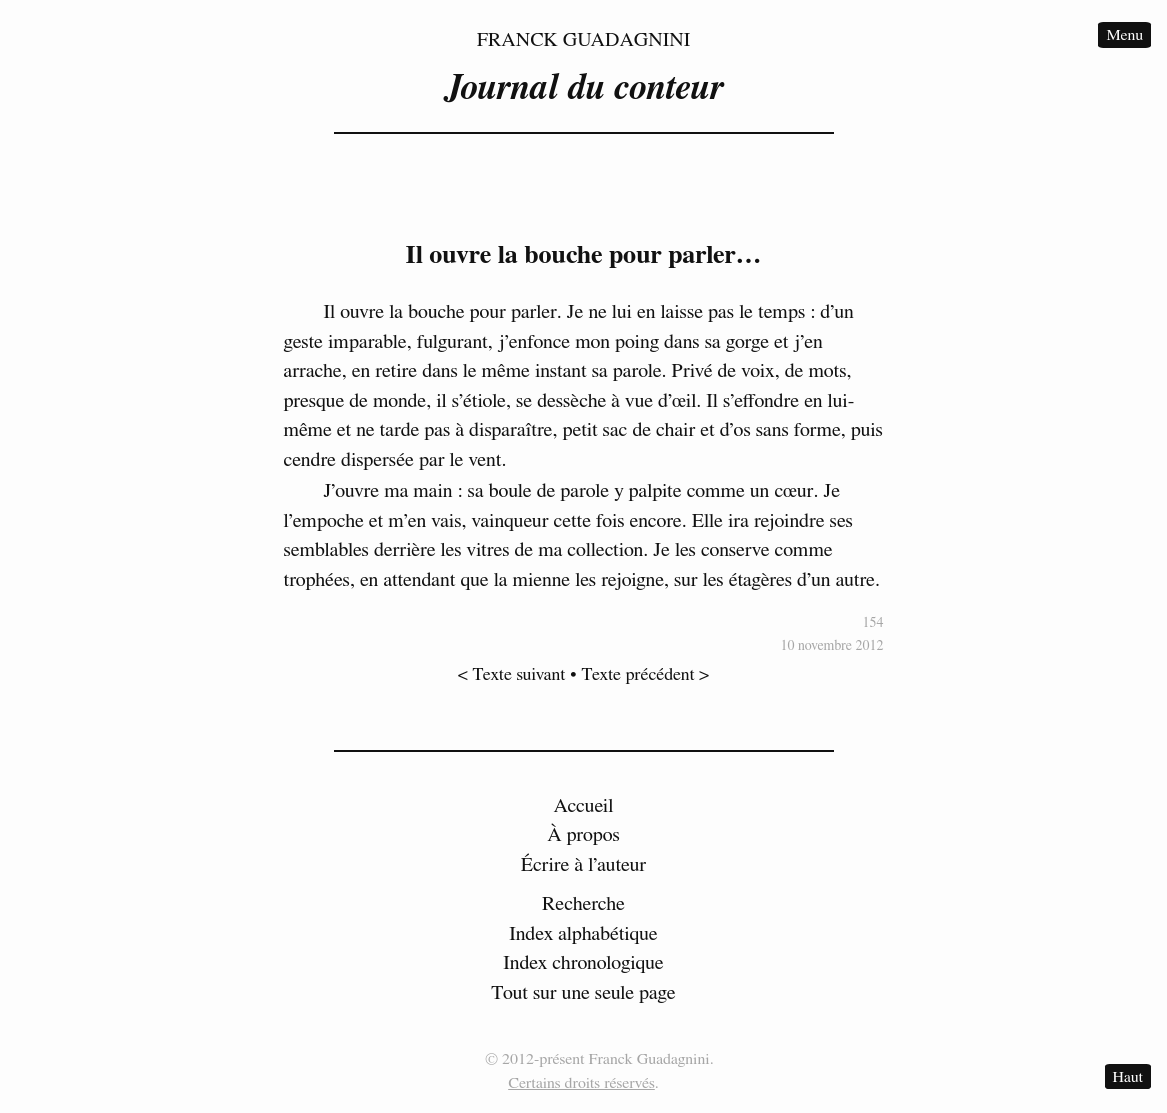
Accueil (584, 806)
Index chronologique (583, 963)
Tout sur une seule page (583, 993)
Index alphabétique (583, 934)
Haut (1128, 1077)
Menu (1124, 35)
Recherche (583, 904)
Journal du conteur (583, 88)
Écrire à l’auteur (584, 865)
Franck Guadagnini (584, 40)
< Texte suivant (512, 675)
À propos (583, 835)
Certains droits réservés (581, 1083)
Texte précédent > (646, 675)
